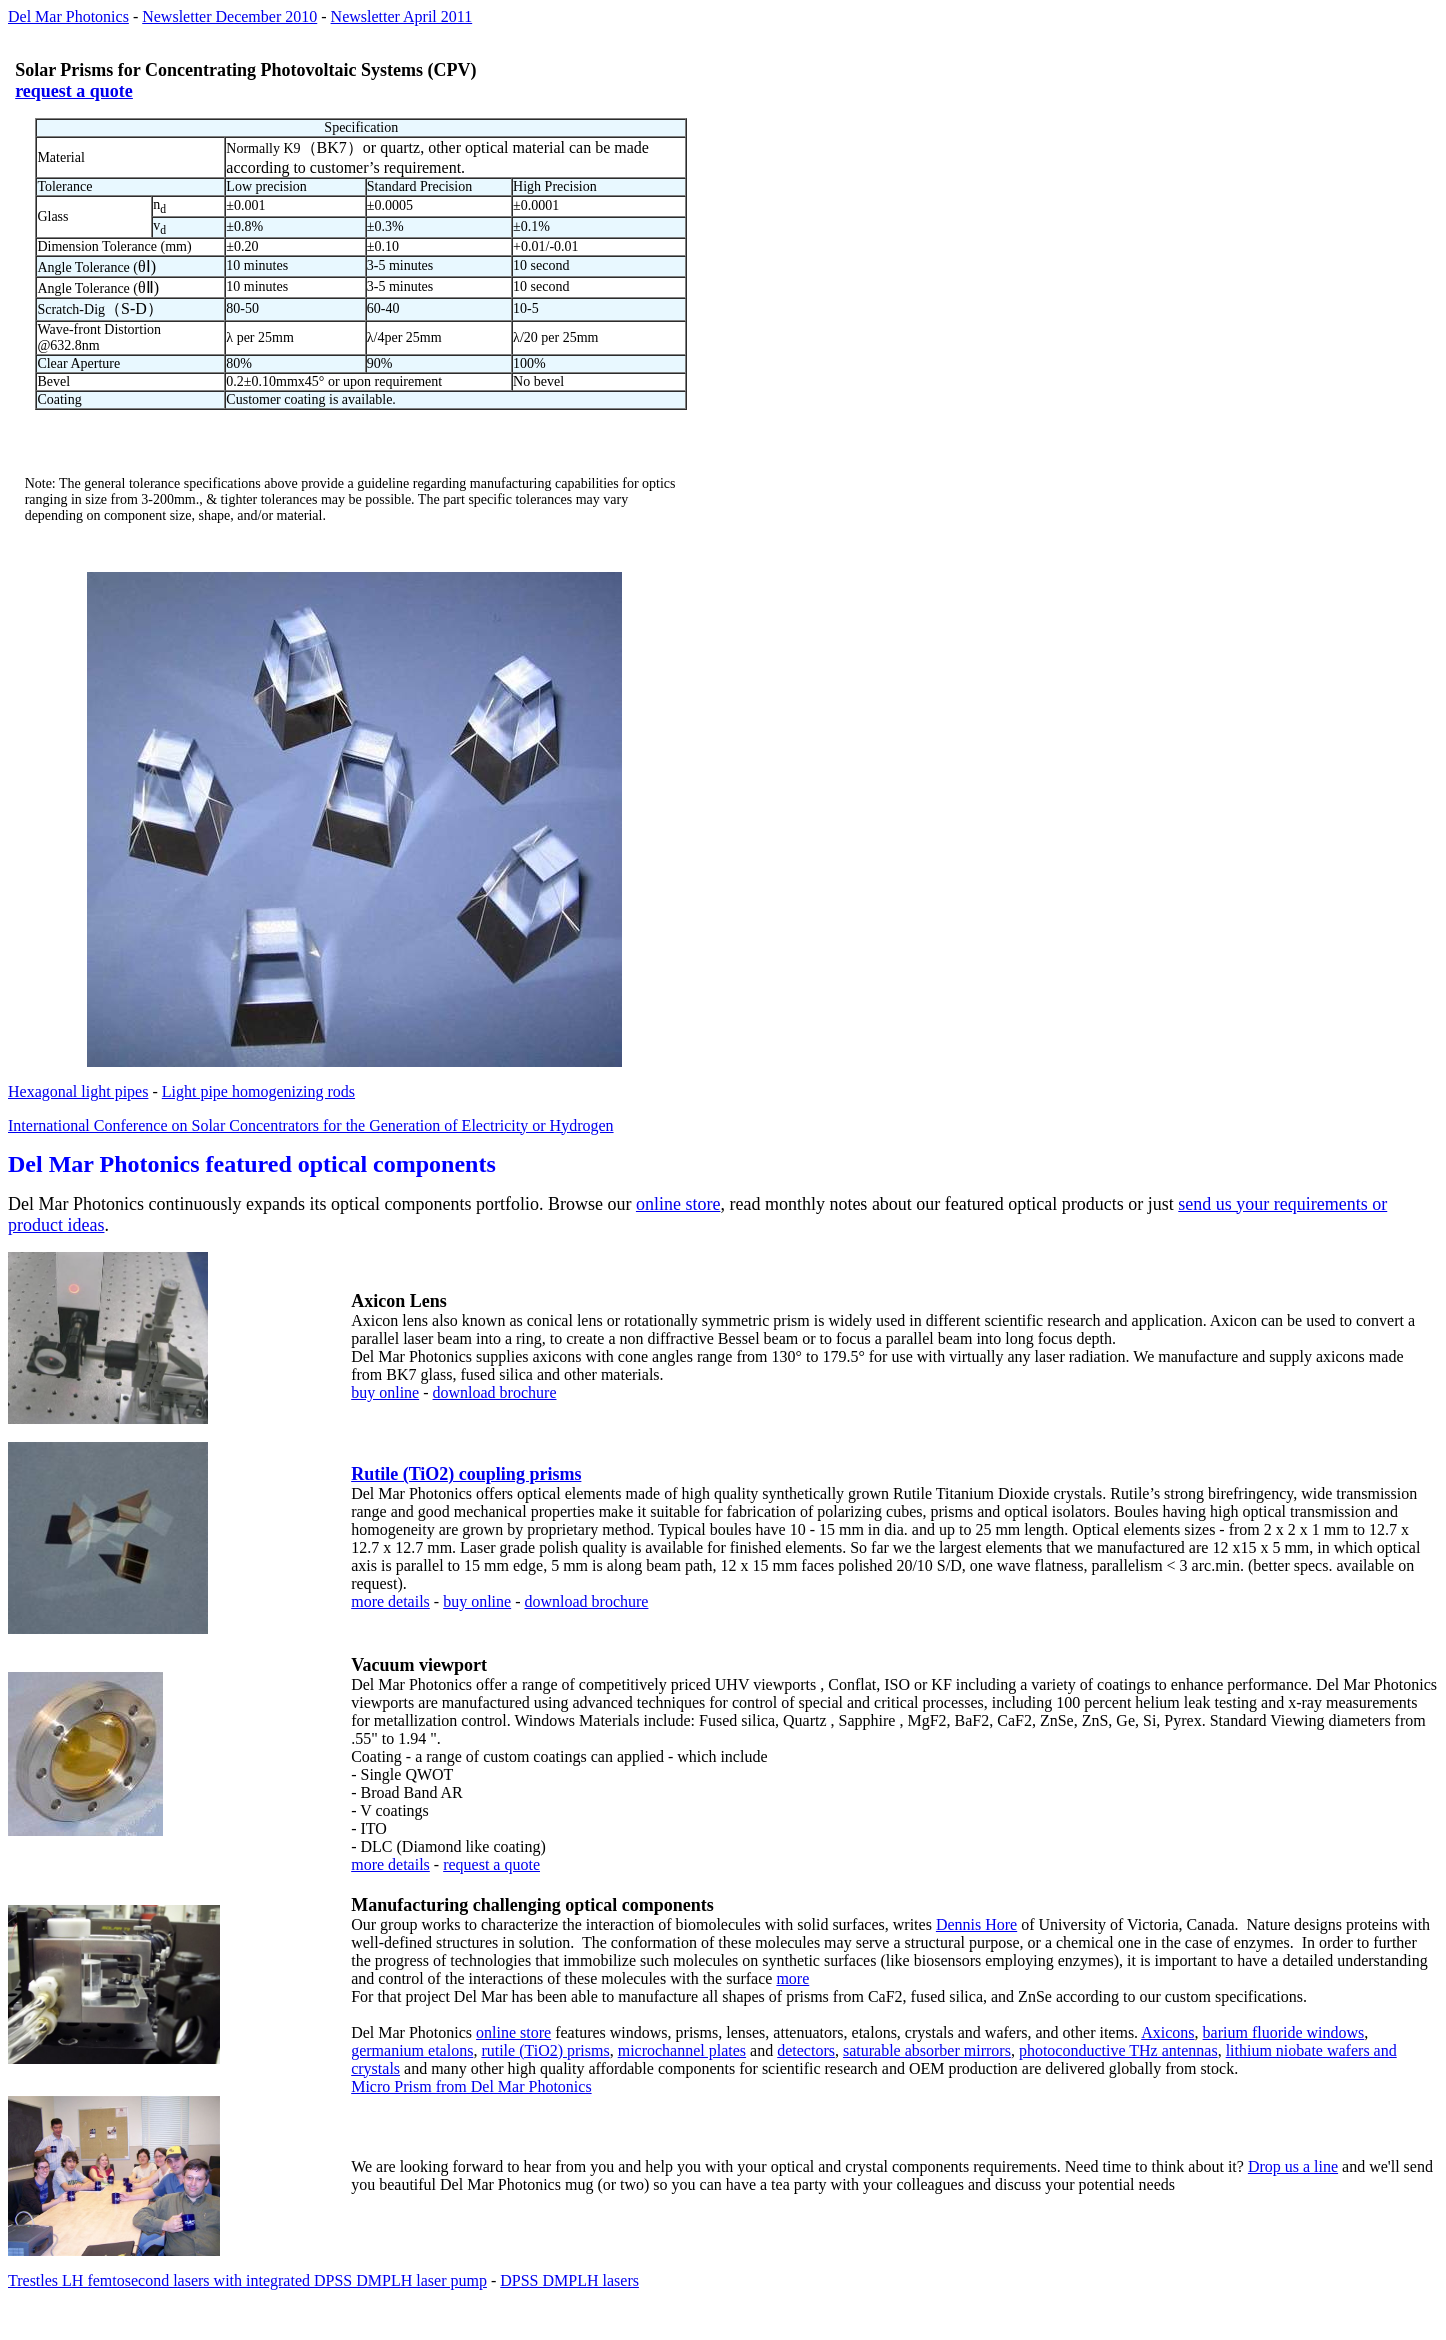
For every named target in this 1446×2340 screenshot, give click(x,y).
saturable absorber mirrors (927, 2050)
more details (390, 1601)
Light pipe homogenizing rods (258, 1091)
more (792, 1978)
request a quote (74, 91)
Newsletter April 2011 (402, 16)
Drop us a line (1293, 2166)
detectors (806, 2050)
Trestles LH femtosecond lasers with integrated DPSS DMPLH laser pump (247, 2280)
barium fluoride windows (1284, 2032)
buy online (385, 1392)
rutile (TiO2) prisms (545, 2050)
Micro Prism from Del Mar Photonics (471, 2086)
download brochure (495, 1392)
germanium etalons (412, 2050)
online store (678, 1204)
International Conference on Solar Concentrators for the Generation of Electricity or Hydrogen (311, 1125)
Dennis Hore (976, 1924)
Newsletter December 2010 (229, 16)
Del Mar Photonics (68, 16)
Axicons (1167, 2032)
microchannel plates (682, 2050)
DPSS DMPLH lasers (569, 2280)
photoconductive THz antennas (1118, 2050)
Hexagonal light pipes (78, 1091)
